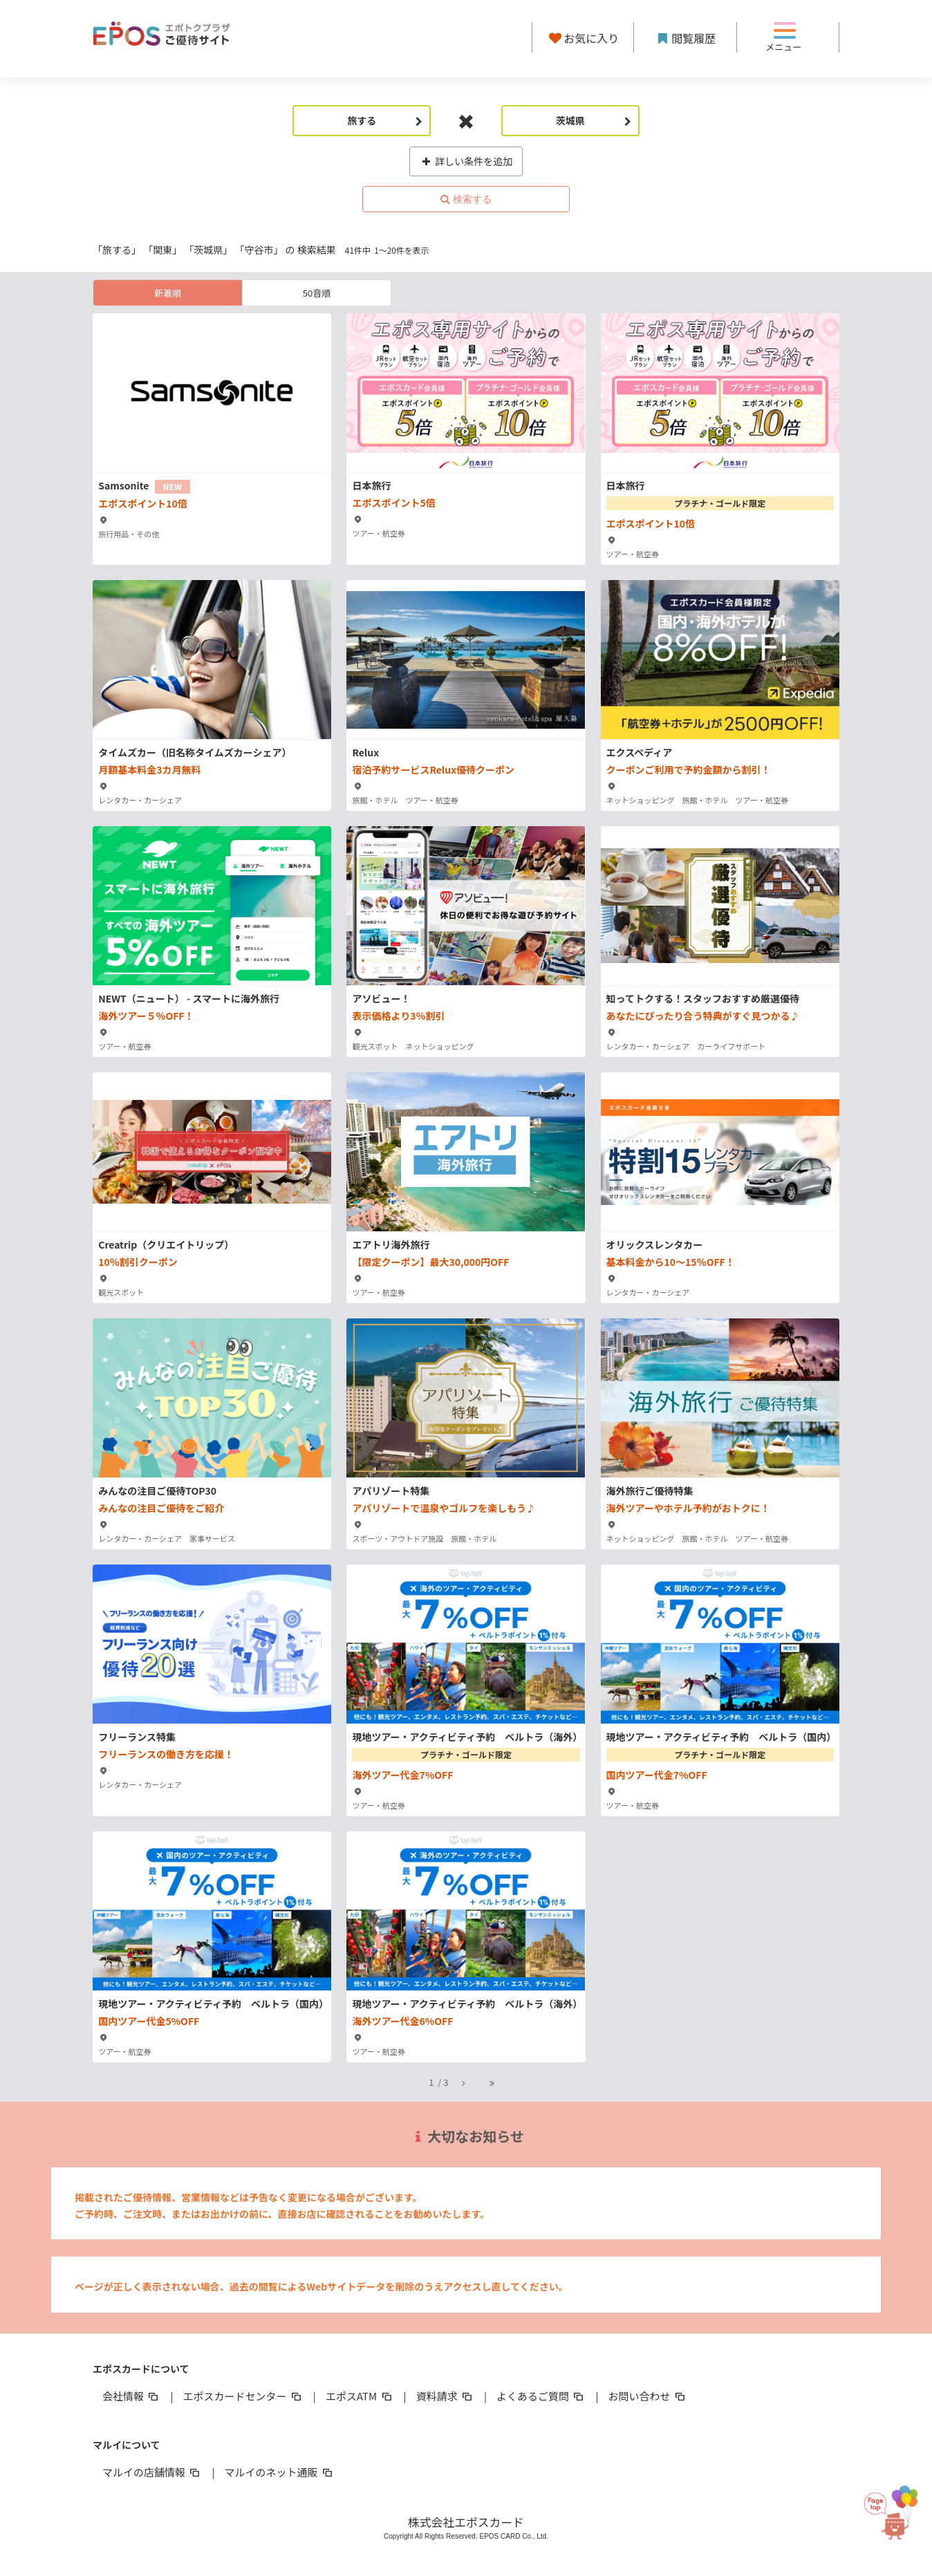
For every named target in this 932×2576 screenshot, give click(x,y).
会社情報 (131, 2396)
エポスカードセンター (243, 2396)
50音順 (316, 292)
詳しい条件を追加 (466, 161)
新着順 (167, 292)
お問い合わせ (647, 2396)
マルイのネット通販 (279, 2472)
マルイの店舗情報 (152, 2472)
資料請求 (445, 2396)
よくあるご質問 (541, 2396)
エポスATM (360, 2396)
